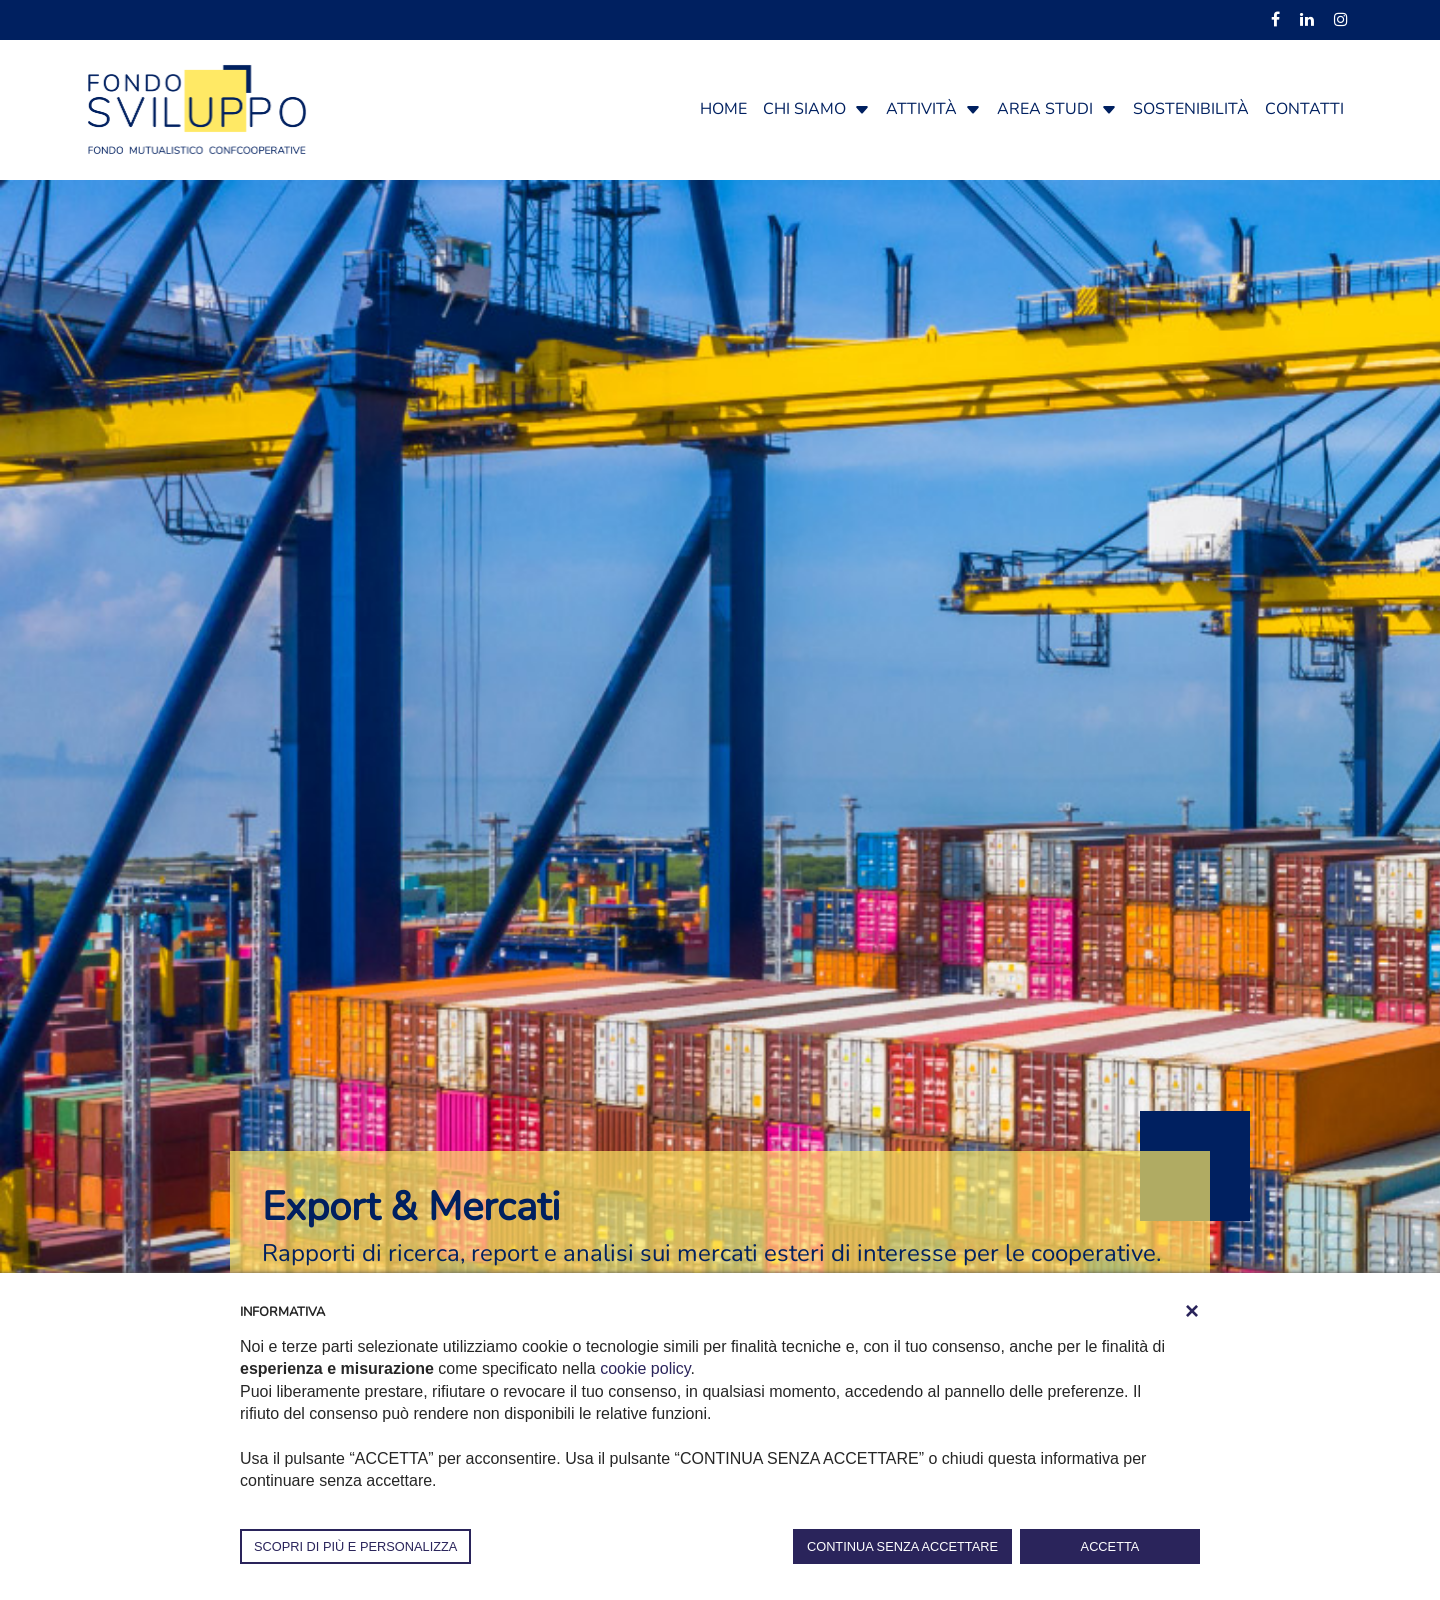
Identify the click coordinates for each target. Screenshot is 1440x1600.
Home (723, 109)
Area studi (1045, 109)
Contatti (1304, 109)
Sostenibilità (1191, 109)
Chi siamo (804, 109)
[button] (862, 109)
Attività (921, 109)
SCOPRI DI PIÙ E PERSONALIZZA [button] (355, 1546)
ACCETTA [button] (1110, 1546)
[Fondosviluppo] (197, 108)
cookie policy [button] (645, 1368)
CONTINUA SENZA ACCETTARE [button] (902, 1546)
